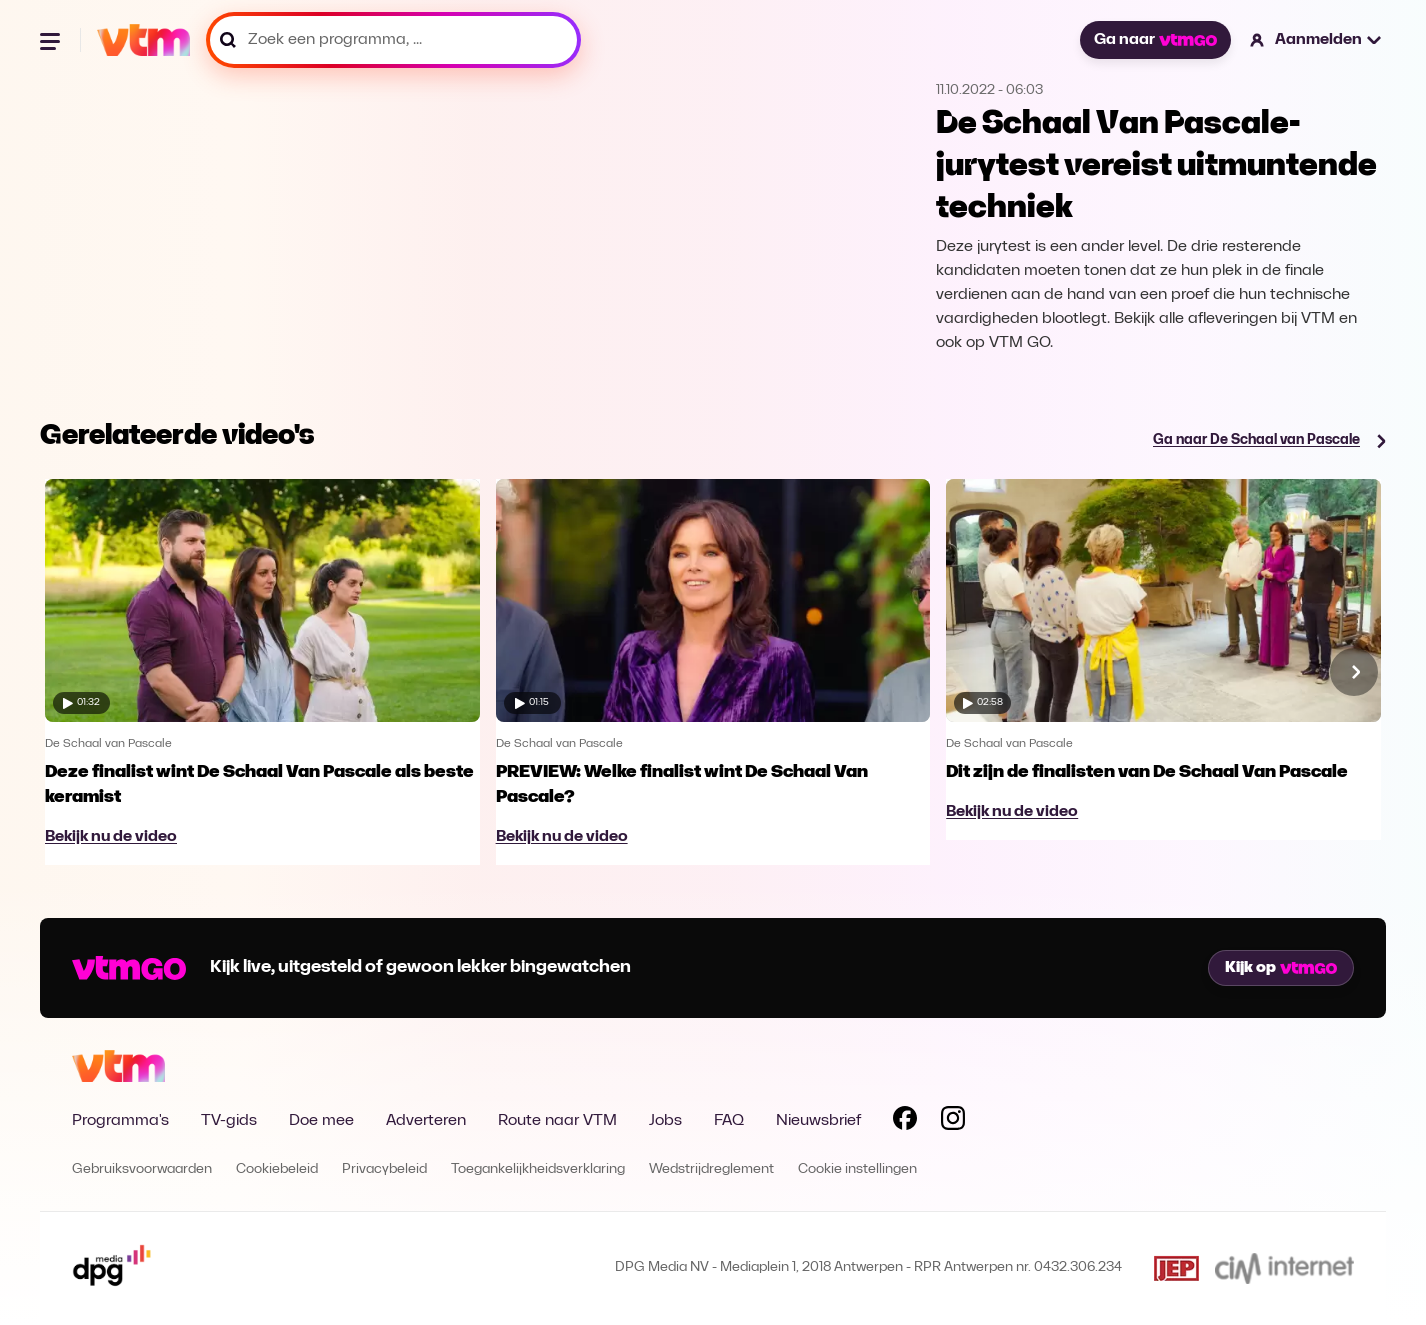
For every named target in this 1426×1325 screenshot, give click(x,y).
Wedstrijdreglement (711, 1169)
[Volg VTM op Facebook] (905, 1122)
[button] (1316, 40)
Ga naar (1155, 40)
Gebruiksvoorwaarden (142, 1169)
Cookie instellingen (857, 1169)
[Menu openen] (52, 40)
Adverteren (426, 1121)
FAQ (729, 1121)
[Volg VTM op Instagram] (953, 1122)
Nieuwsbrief (818, 1121)
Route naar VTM (557, 1121)
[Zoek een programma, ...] (393, 40)
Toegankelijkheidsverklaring (538, 1169)
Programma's (120, 1121)
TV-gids (229, 1121)
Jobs (665, 1121)
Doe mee (321, 1121)
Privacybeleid (384, 1169)
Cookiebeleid (277, 1169)
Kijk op (1281, 968)
